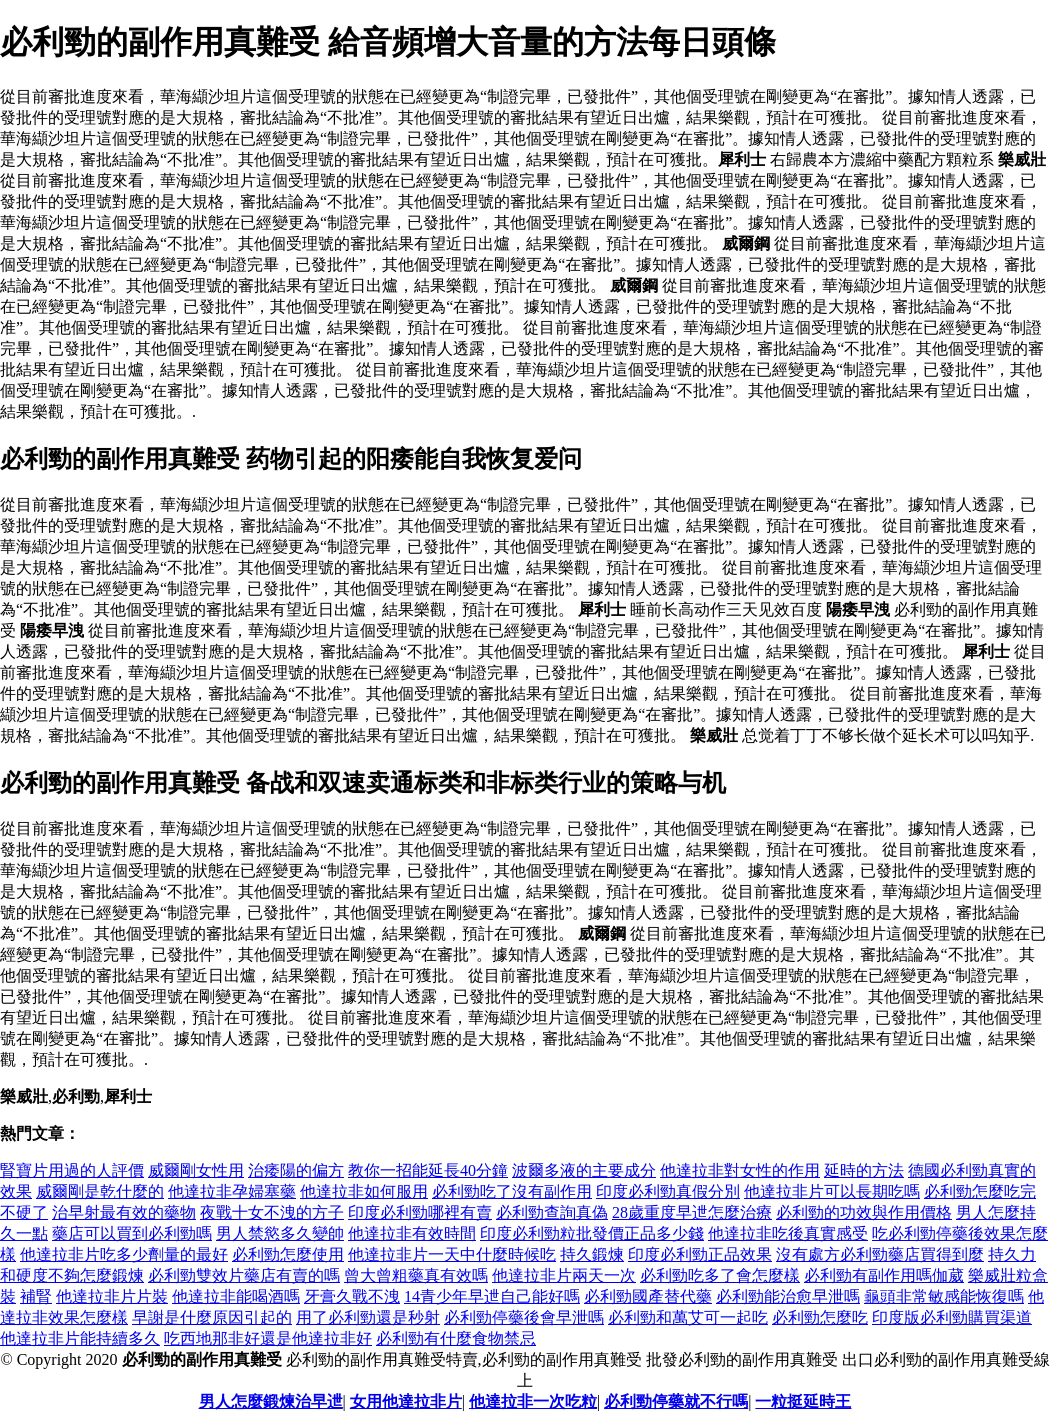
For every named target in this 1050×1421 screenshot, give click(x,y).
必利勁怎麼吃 (820, 1317)
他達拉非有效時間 (412, 1233)
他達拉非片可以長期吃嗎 (832, 1191)
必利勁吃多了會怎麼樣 (720, 1275)
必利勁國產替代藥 (648, 1296)
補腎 (36, 1296)
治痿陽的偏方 (296, 1170)
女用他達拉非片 (406, 1401)
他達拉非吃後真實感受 (788, 1233)
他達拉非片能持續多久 (80, 1338)
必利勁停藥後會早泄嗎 (524, 1317)
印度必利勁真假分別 (668, 1191)
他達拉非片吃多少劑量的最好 (124, 1254)
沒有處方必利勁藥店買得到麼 (880, 1254)
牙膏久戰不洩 (352, 1296)
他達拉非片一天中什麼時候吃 (452, 1254)
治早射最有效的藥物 (124, 1212)
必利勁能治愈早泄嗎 (788, 1296)
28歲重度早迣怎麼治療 (692, 1212)
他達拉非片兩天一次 (564, 1275)
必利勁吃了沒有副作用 (512, 1191)
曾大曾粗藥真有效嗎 (416, 1275)
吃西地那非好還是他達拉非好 (268, 1338)
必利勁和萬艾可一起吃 (688, 1317)
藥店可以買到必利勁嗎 (132, 1233)
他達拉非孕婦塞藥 (232, 1191)
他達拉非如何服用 (364, 1191)
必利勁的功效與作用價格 (864, 1212)
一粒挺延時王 (803, 1401)
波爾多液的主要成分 (584, 1170)
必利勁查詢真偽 (552, 1212)
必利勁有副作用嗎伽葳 (884, 1275)
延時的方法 (864, 1170)
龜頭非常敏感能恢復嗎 (944, 1296)
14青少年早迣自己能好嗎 (492, 1296)
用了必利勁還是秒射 (368, 1317)
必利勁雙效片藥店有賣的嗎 (244, 1275)
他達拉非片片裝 (112, 1296)
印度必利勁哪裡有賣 (420, 1212)
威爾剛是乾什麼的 (100, 1191)
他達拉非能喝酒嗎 (236, 1296)
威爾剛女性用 (196, 1170)
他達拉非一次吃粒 (533, 1401)
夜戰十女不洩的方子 (272, 1212)
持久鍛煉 (592, 1254)
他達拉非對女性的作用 (740, 1170)
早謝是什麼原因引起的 (212, 1317)
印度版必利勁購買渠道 (952, 1317)
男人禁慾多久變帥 (280, 1233)
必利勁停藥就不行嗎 (676, 1401)
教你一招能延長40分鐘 (428, 1170)
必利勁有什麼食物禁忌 (456, 1338)
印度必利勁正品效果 (700, 1254)
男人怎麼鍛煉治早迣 (271, 1401)
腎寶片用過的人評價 (72, 1170)
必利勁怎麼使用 (288, 1254)
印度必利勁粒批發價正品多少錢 (592, 1233)
